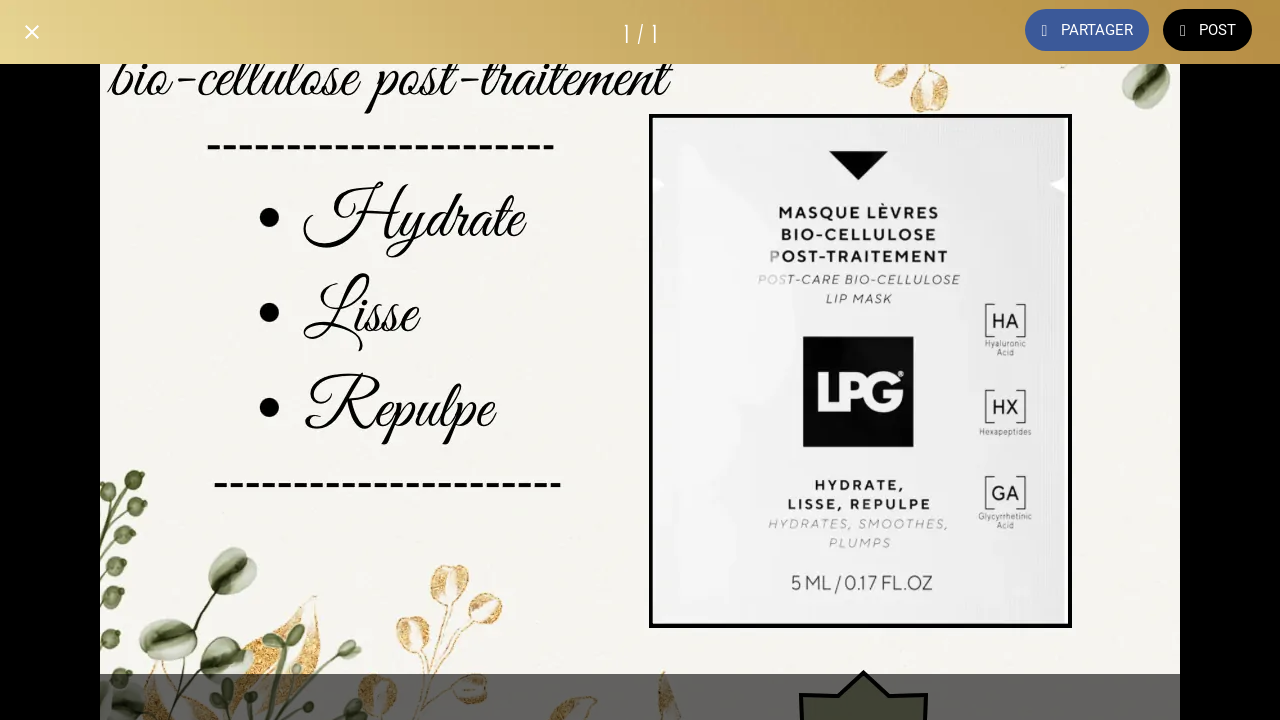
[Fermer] (32, 32)
